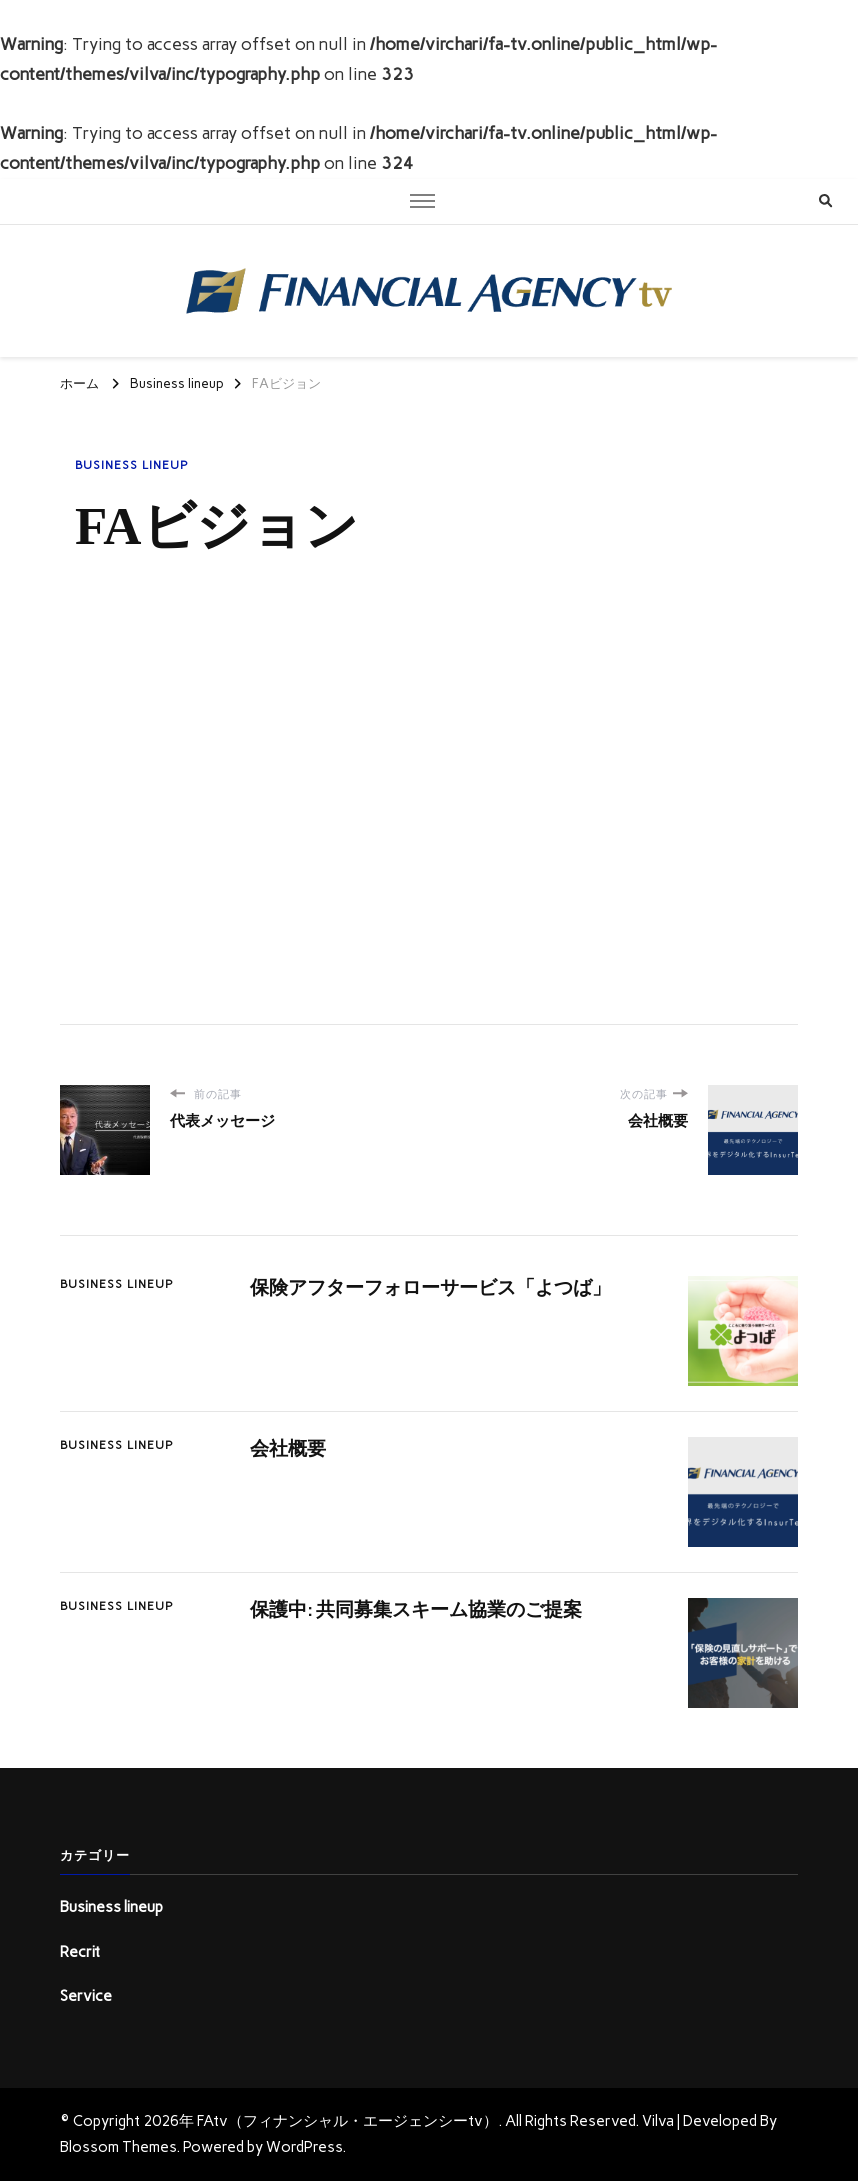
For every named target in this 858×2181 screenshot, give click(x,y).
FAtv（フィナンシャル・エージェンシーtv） (347, 2121)
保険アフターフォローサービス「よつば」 (430, 1287)
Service (86, 1996)
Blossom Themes (118, 2147)
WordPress (304, 2147)
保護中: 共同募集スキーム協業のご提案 (416, 1609)
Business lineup (132, 465)
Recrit (80, 1952)
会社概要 (288, 1448)
